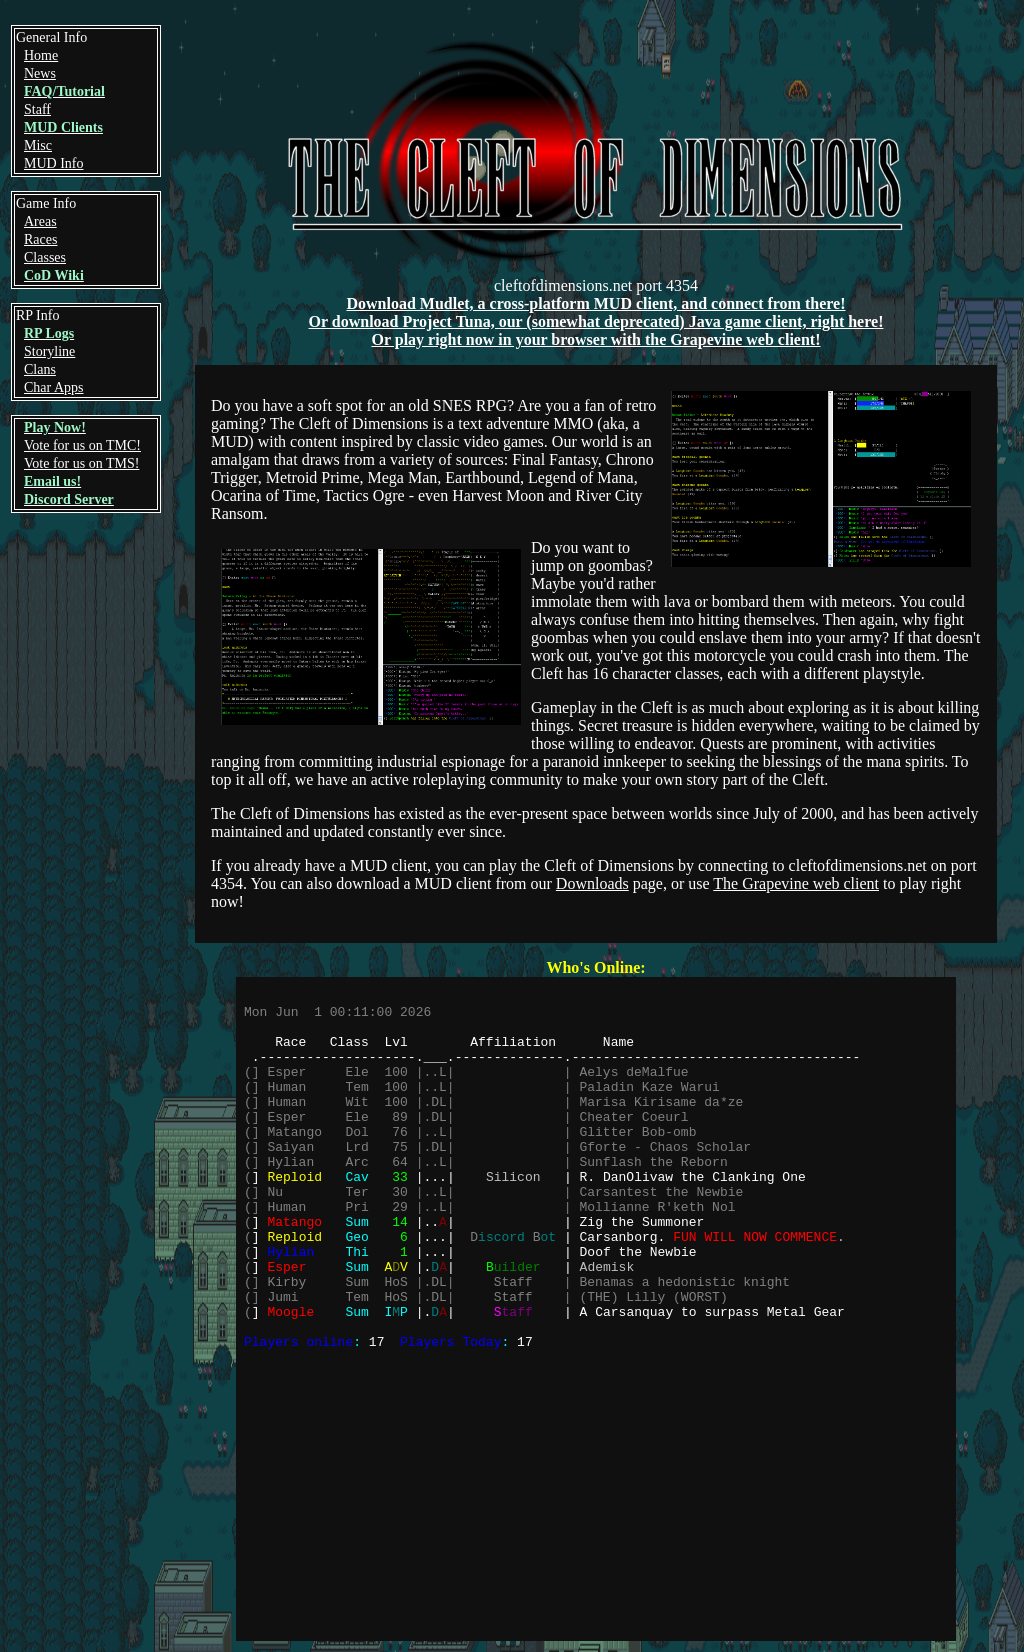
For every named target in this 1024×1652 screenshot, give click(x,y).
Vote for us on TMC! (82, 445)
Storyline (49, 351)
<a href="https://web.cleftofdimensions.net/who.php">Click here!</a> (596, 1309)
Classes (45, 257)
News (40, 73)
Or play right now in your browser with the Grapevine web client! (595, 339)
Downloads (592, 883)
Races (40, 239)
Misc (38, 145)
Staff (37, 109)
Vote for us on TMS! (81, 463)
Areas (40, 221)
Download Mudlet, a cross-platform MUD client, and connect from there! (595, 303)
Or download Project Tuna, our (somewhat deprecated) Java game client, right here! (596, 321)
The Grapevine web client (796, 883)
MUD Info (54, 163)
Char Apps (54, 387)
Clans (40, 369)
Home (41, 55)
